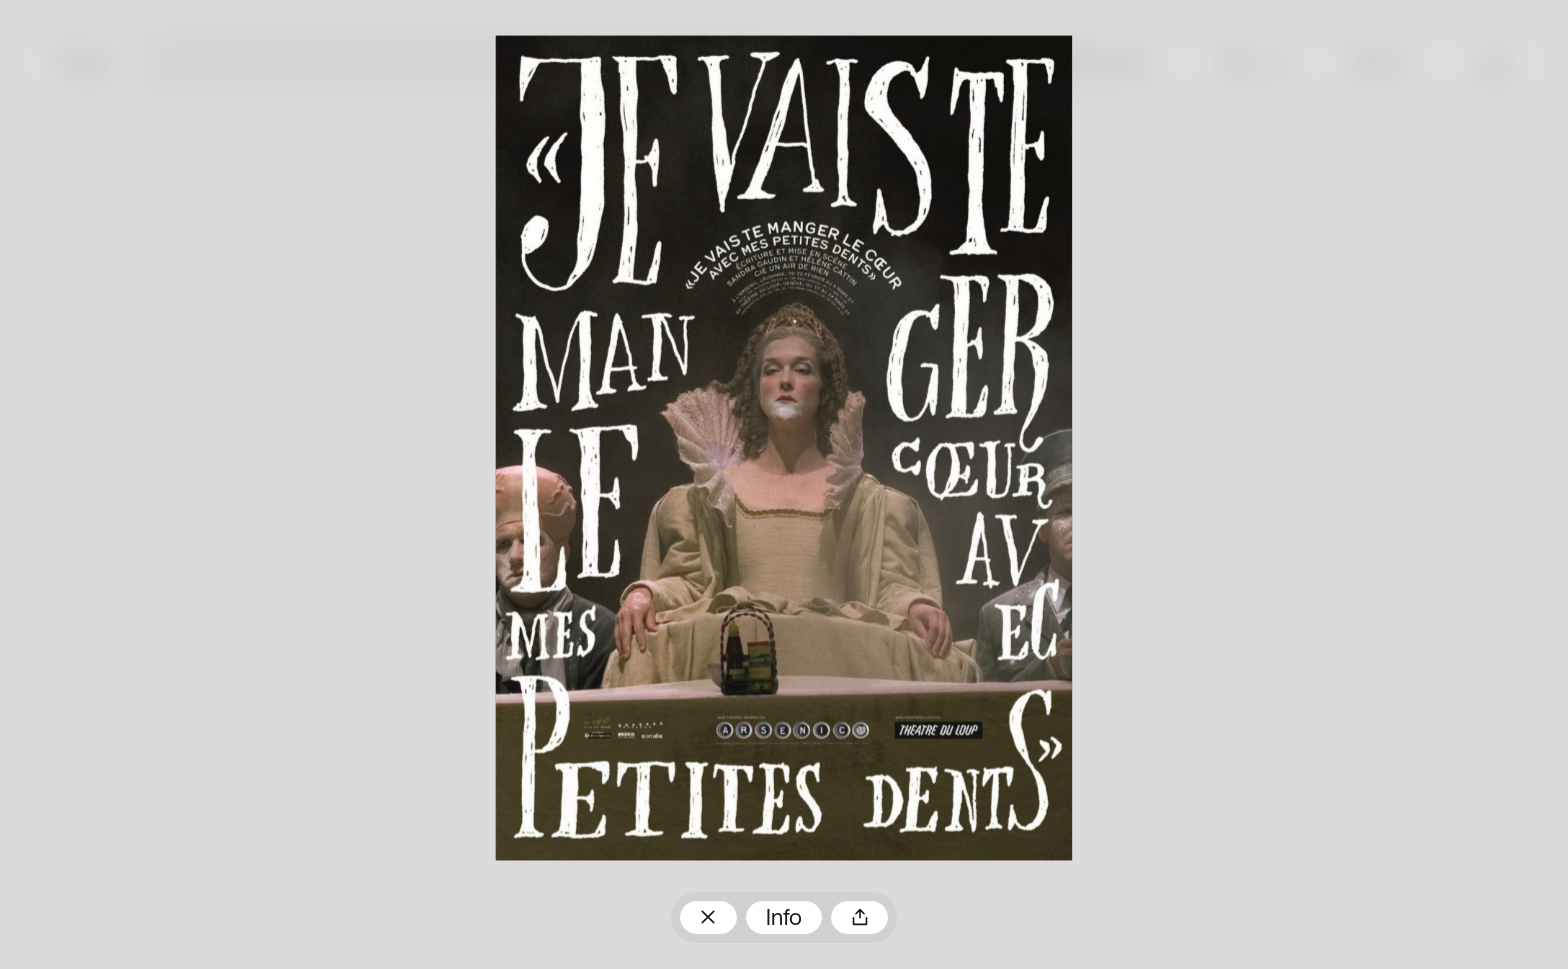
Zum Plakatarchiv (708, 917)
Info (784, 919)
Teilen (859, 917)
